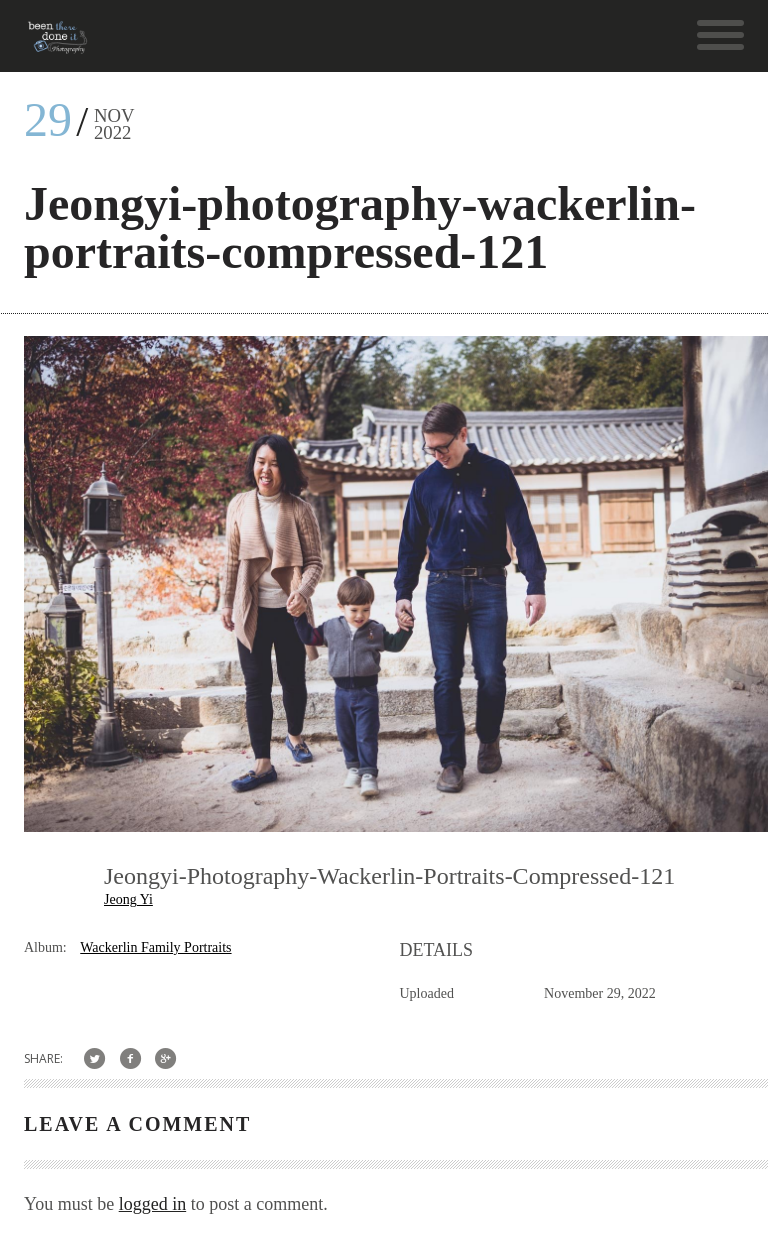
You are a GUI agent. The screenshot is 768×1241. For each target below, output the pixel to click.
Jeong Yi (128, 899)
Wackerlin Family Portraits (155, 947)
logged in (153, 1204)
